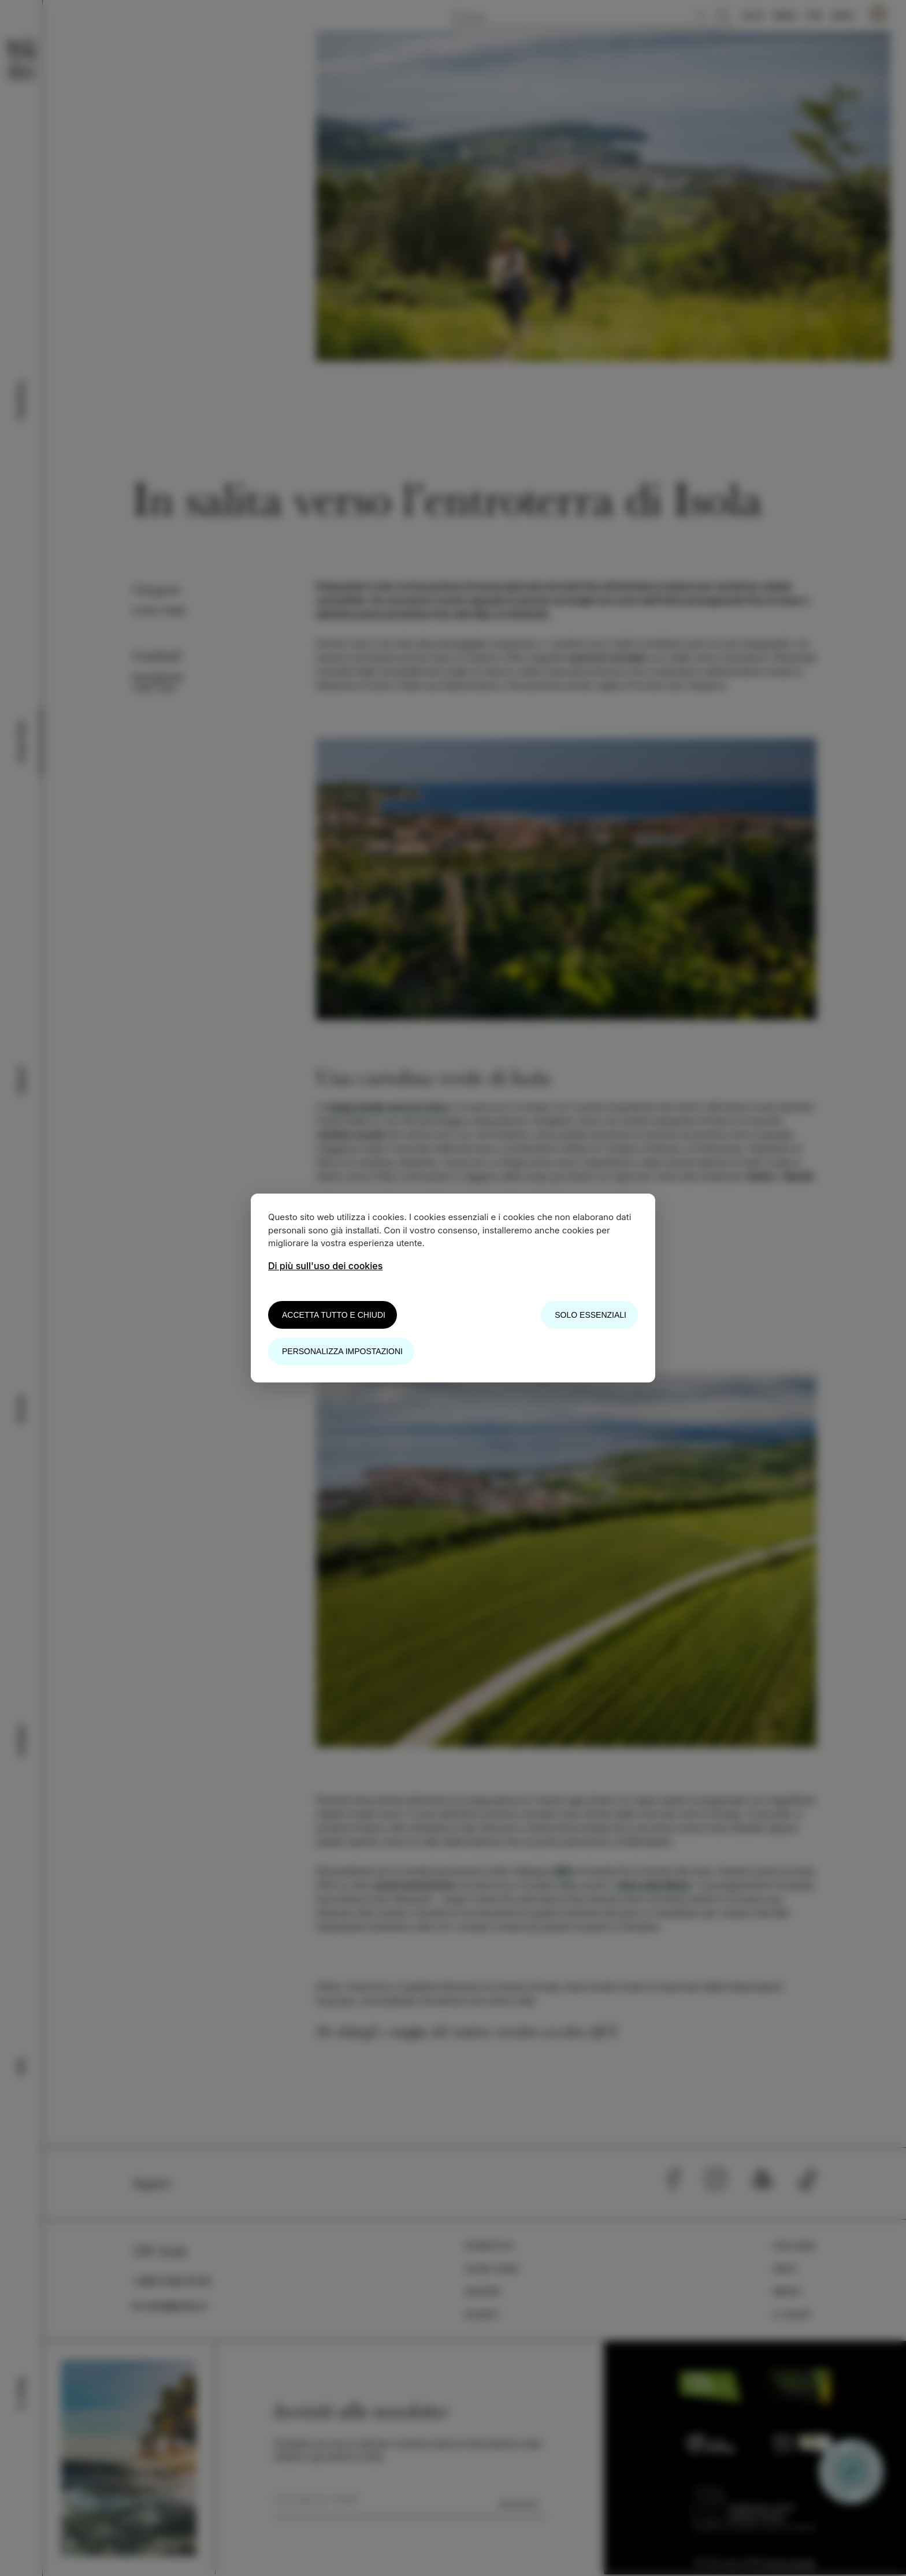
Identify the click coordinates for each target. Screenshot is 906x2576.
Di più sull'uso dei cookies (325, 1266)
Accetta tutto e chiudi (333, 1314)
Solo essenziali (590, 1314)
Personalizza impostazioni (342, 1351)
